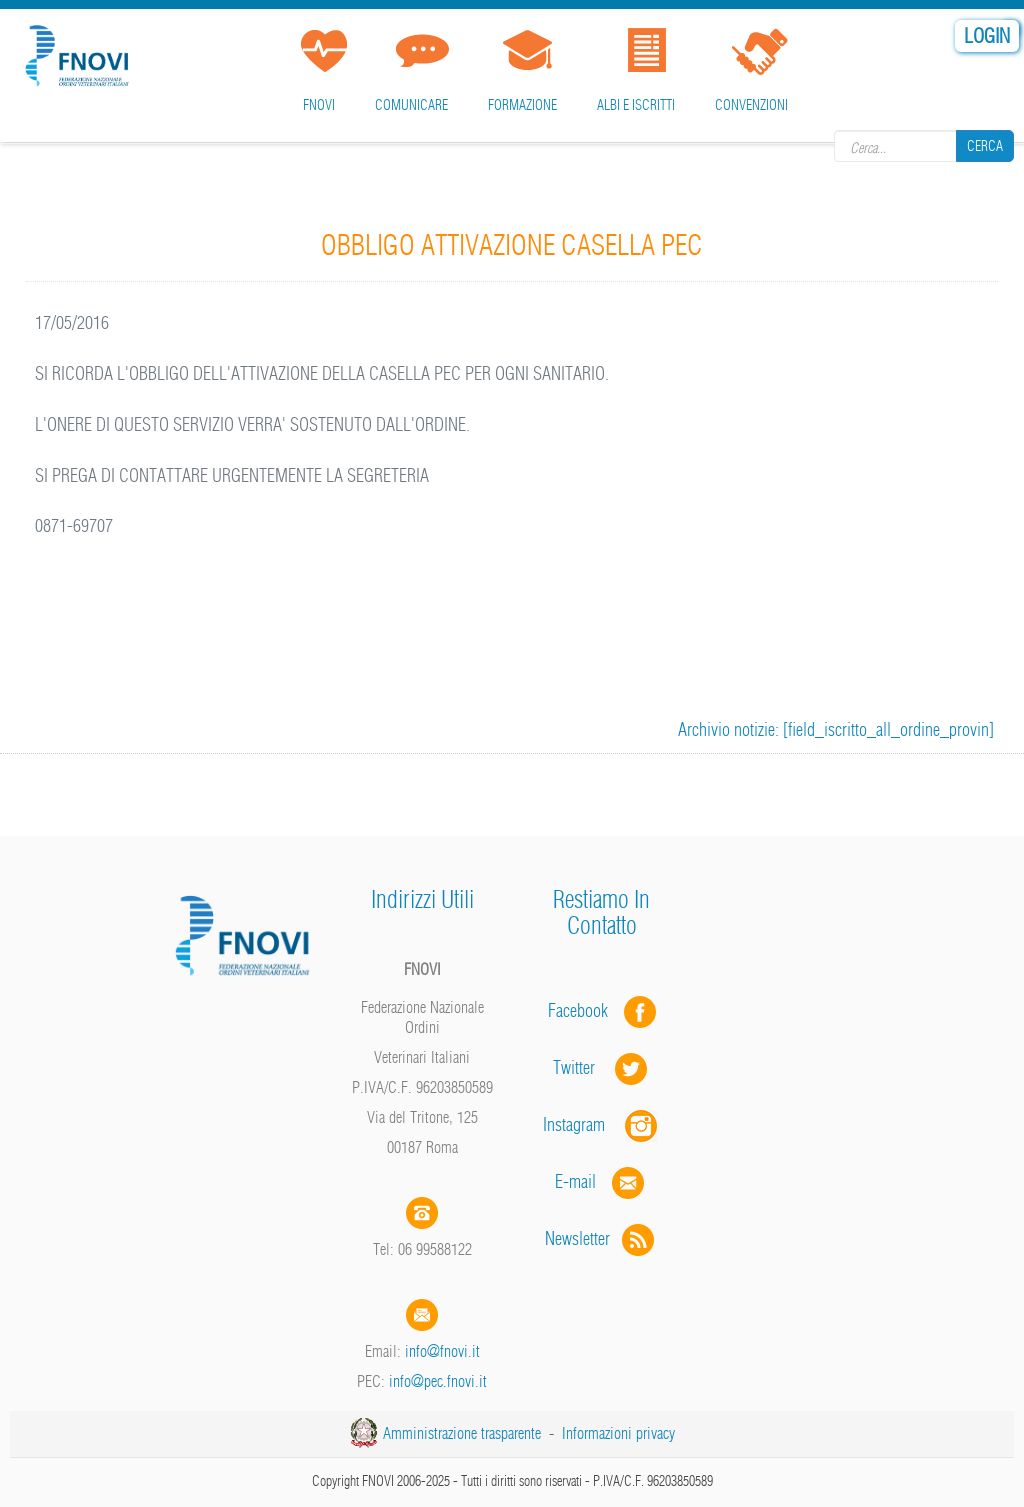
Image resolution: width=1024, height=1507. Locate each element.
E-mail (575, 1181)
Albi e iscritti (636, 105)
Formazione (522, 105)
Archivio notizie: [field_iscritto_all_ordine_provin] (836, 729)
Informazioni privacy (618, 1433)
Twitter (602, 1067)
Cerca (985, 146)
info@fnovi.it (442, 1351)
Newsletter (601, 1238)
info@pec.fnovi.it (438, 1381)
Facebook (584, 1010)
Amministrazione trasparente (462, 1433)
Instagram (602, 1124)
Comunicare (411, 105)
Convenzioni (751, 105)
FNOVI (319, 105)
